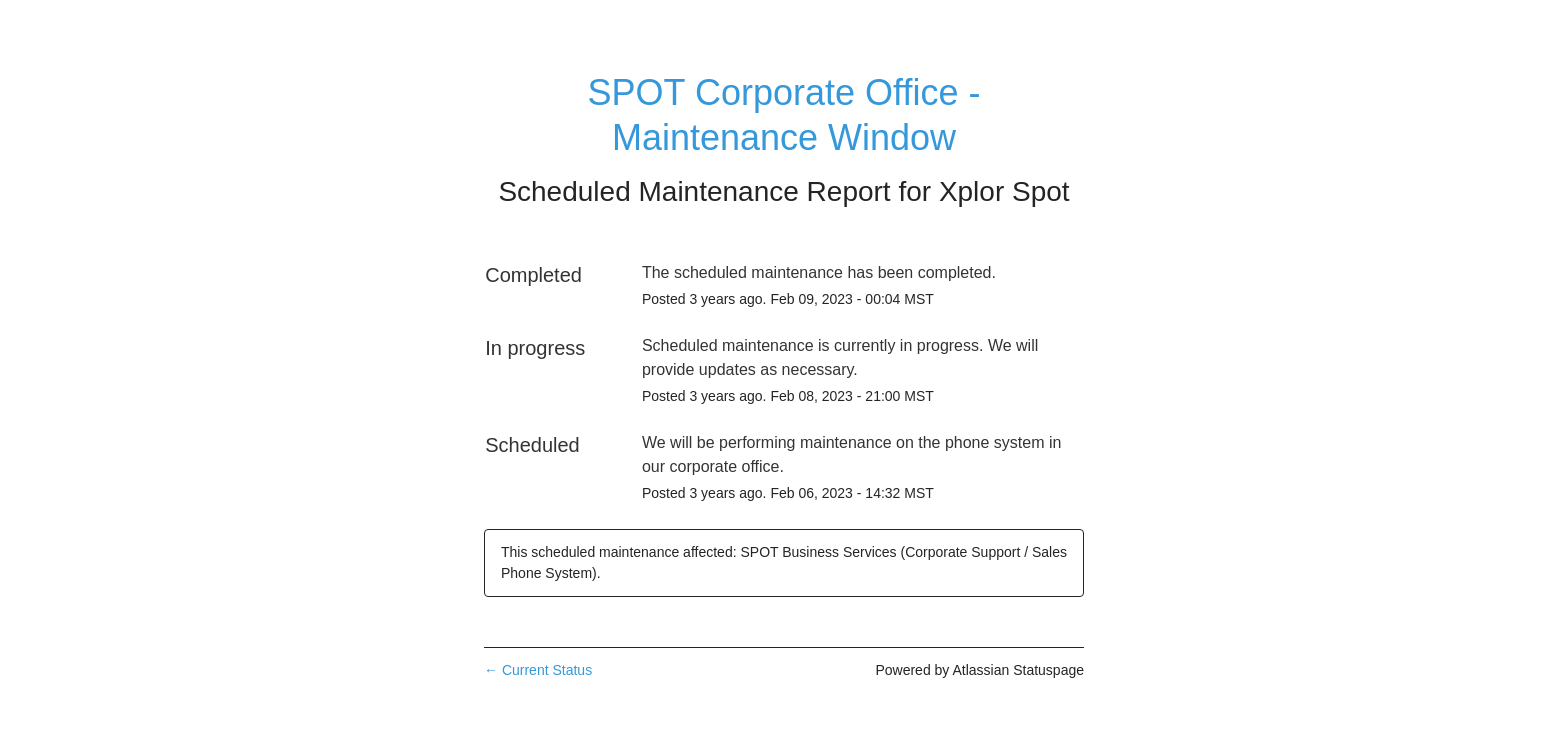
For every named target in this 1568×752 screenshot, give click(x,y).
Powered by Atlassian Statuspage (979, 670)
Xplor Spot (1004, 191)
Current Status (538, 670)
